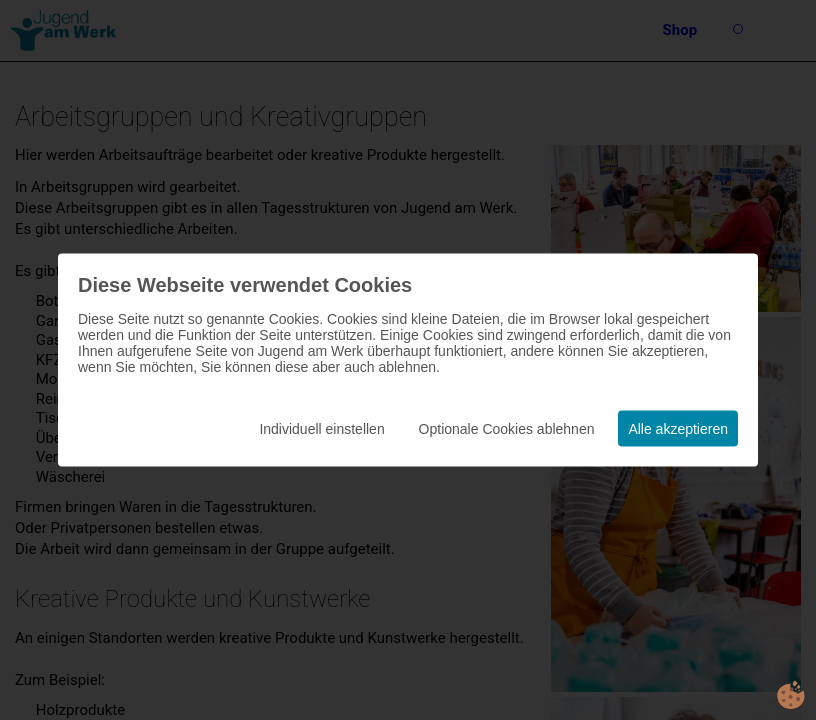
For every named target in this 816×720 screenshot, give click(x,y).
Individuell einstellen (321, 429)
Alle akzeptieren (678, 429)
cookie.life (791, 695)
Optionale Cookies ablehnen (507, 429)
